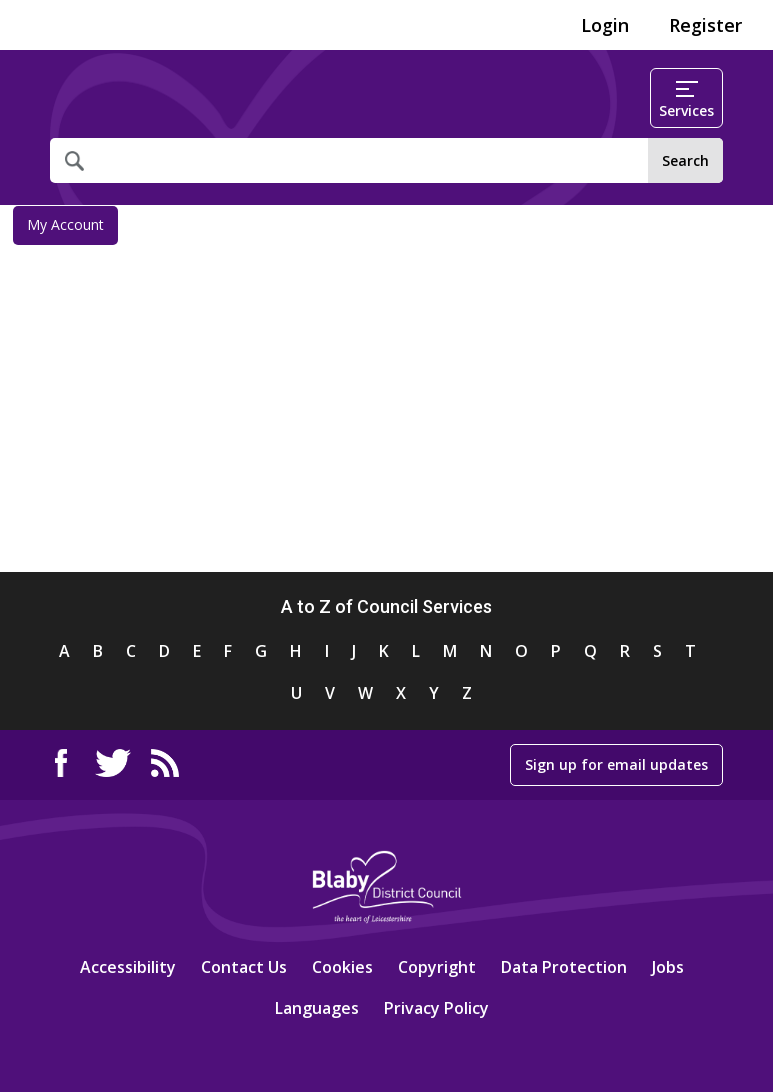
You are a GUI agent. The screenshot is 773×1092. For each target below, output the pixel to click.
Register (705, 25)
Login (605, 25)
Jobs (668, 967)
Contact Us (244, 967)
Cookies (342, 967)
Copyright (437, 967)
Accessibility (128, 967)
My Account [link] (65, 224)
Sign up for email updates (616, 764)
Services (686, 100)
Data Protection (564, 967)
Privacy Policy (436, 1008)
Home (127, 98)
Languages (317, 1008)
